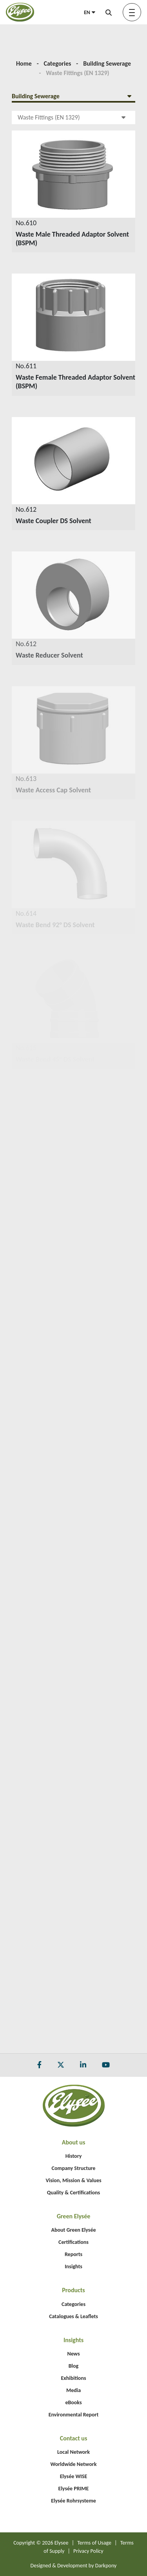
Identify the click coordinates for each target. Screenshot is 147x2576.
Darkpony (106, 2565)
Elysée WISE (73, 2476)
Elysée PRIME (73, 2488)
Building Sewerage (107, 63)
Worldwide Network (74, 2464)
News (73, 2353)
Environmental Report (74, 2414)
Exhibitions (73, 2378)
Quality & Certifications (73, 2192)
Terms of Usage (94, 2542)
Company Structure (74, 2168)
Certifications (73, 2242)
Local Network (73, 2452)
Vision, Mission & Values (73, 2180)
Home (24, 63)
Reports (73, 2254)
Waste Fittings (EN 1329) (71, 117)
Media (73, 2390)
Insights (73, 2266)
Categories (57, 63)
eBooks (73, 2402)
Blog (73, 2366)
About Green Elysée (73, 2230)
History (73, 2156)
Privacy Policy (88, 2551)
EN (89, 12)
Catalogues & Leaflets (73, 2316)
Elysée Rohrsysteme (73, 2500)
